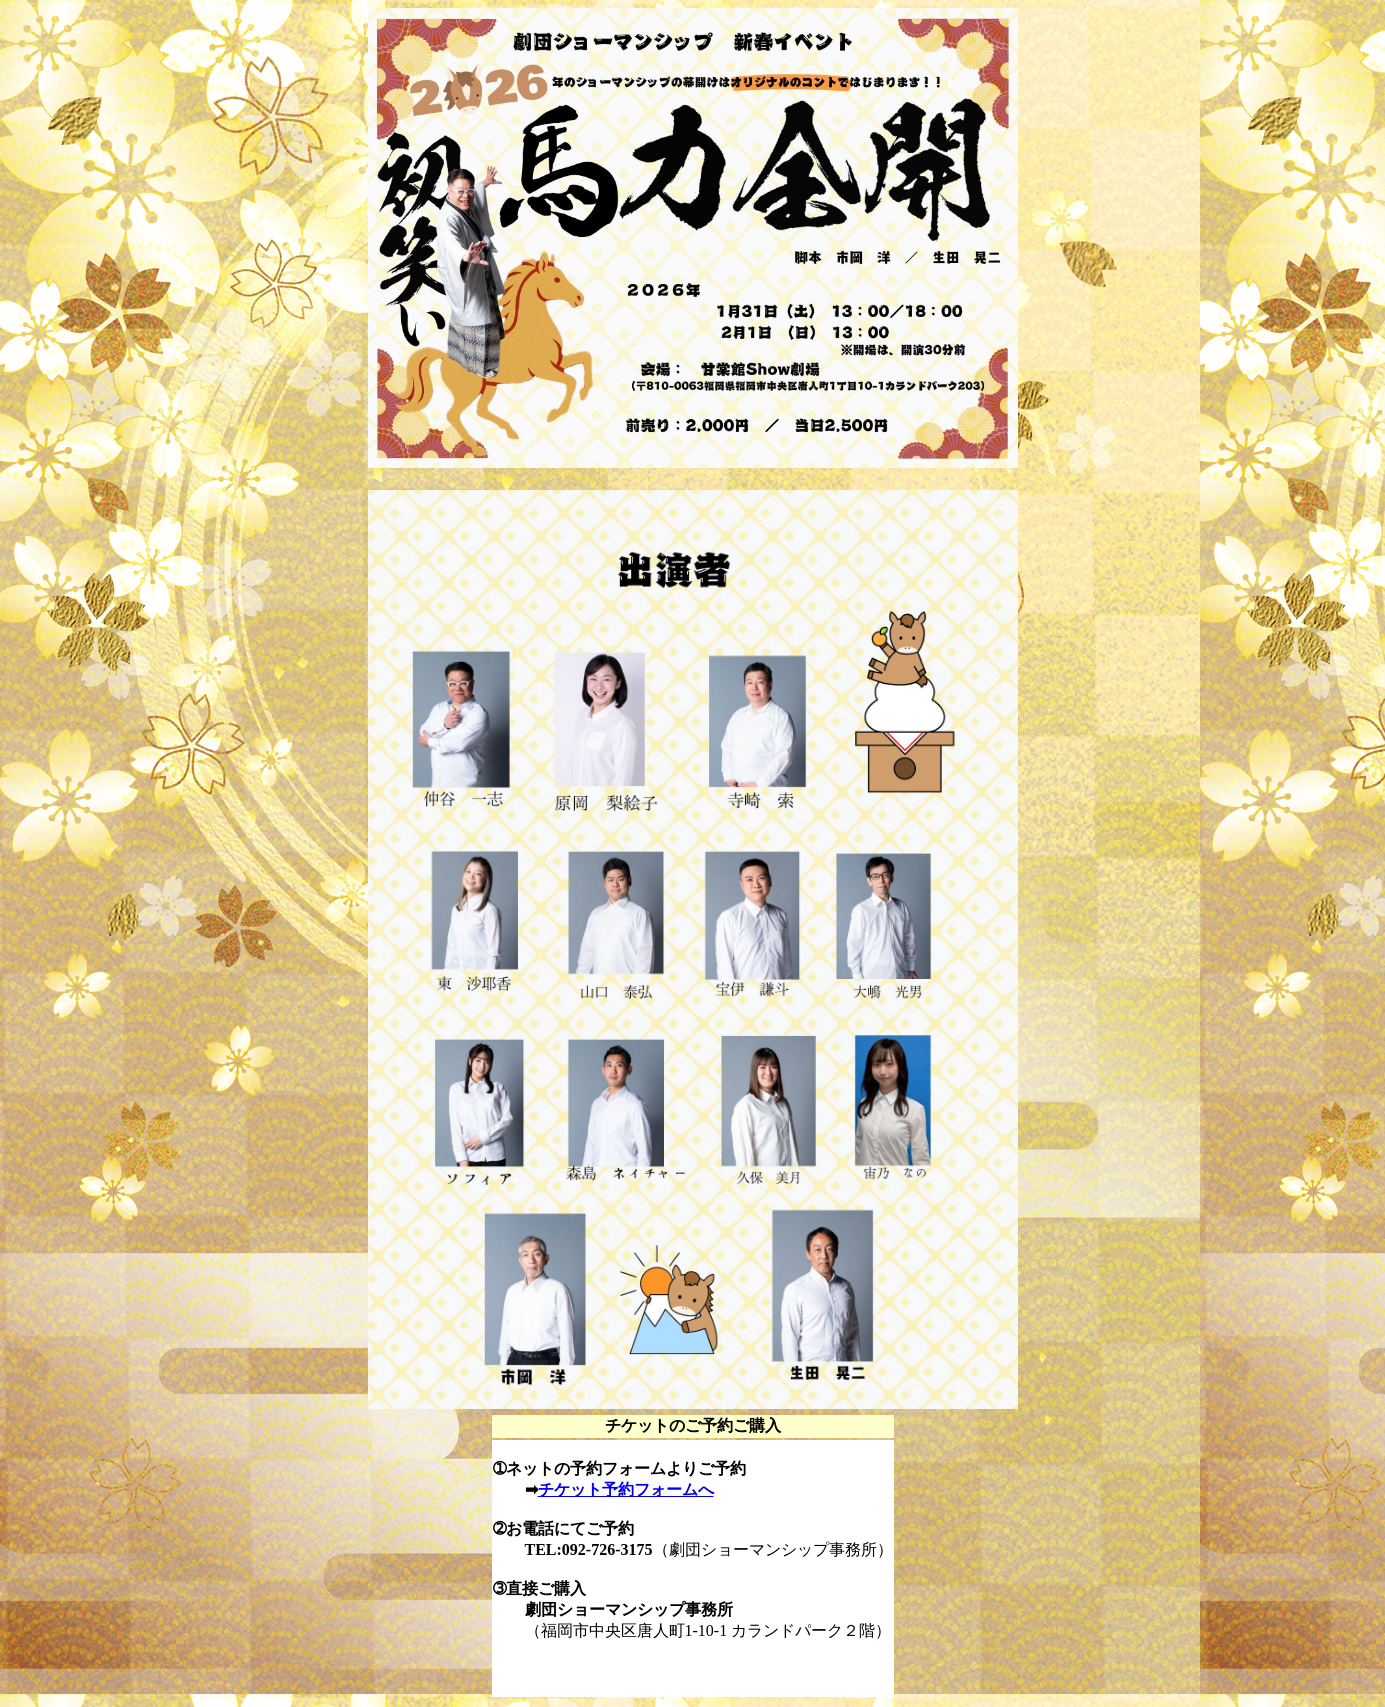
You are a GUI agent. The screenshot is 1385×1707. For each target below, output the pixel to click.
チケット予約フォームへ (626, 1489)
